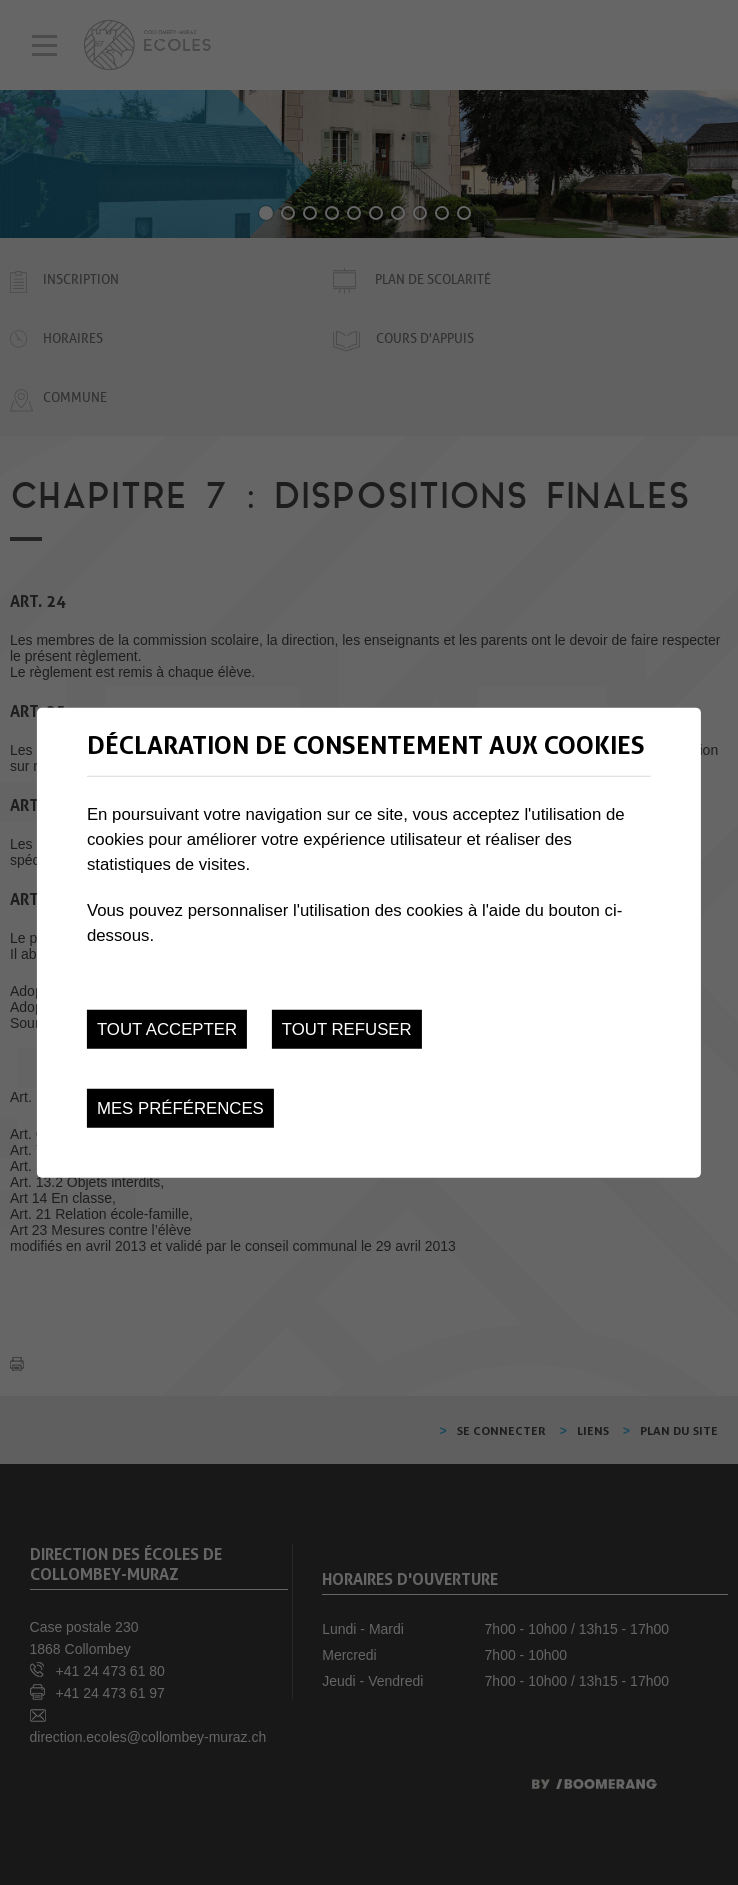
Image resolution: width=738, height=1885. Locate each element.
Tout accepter (167, 1028)
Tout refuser (347, 1028)
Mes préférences (180, 1108)
